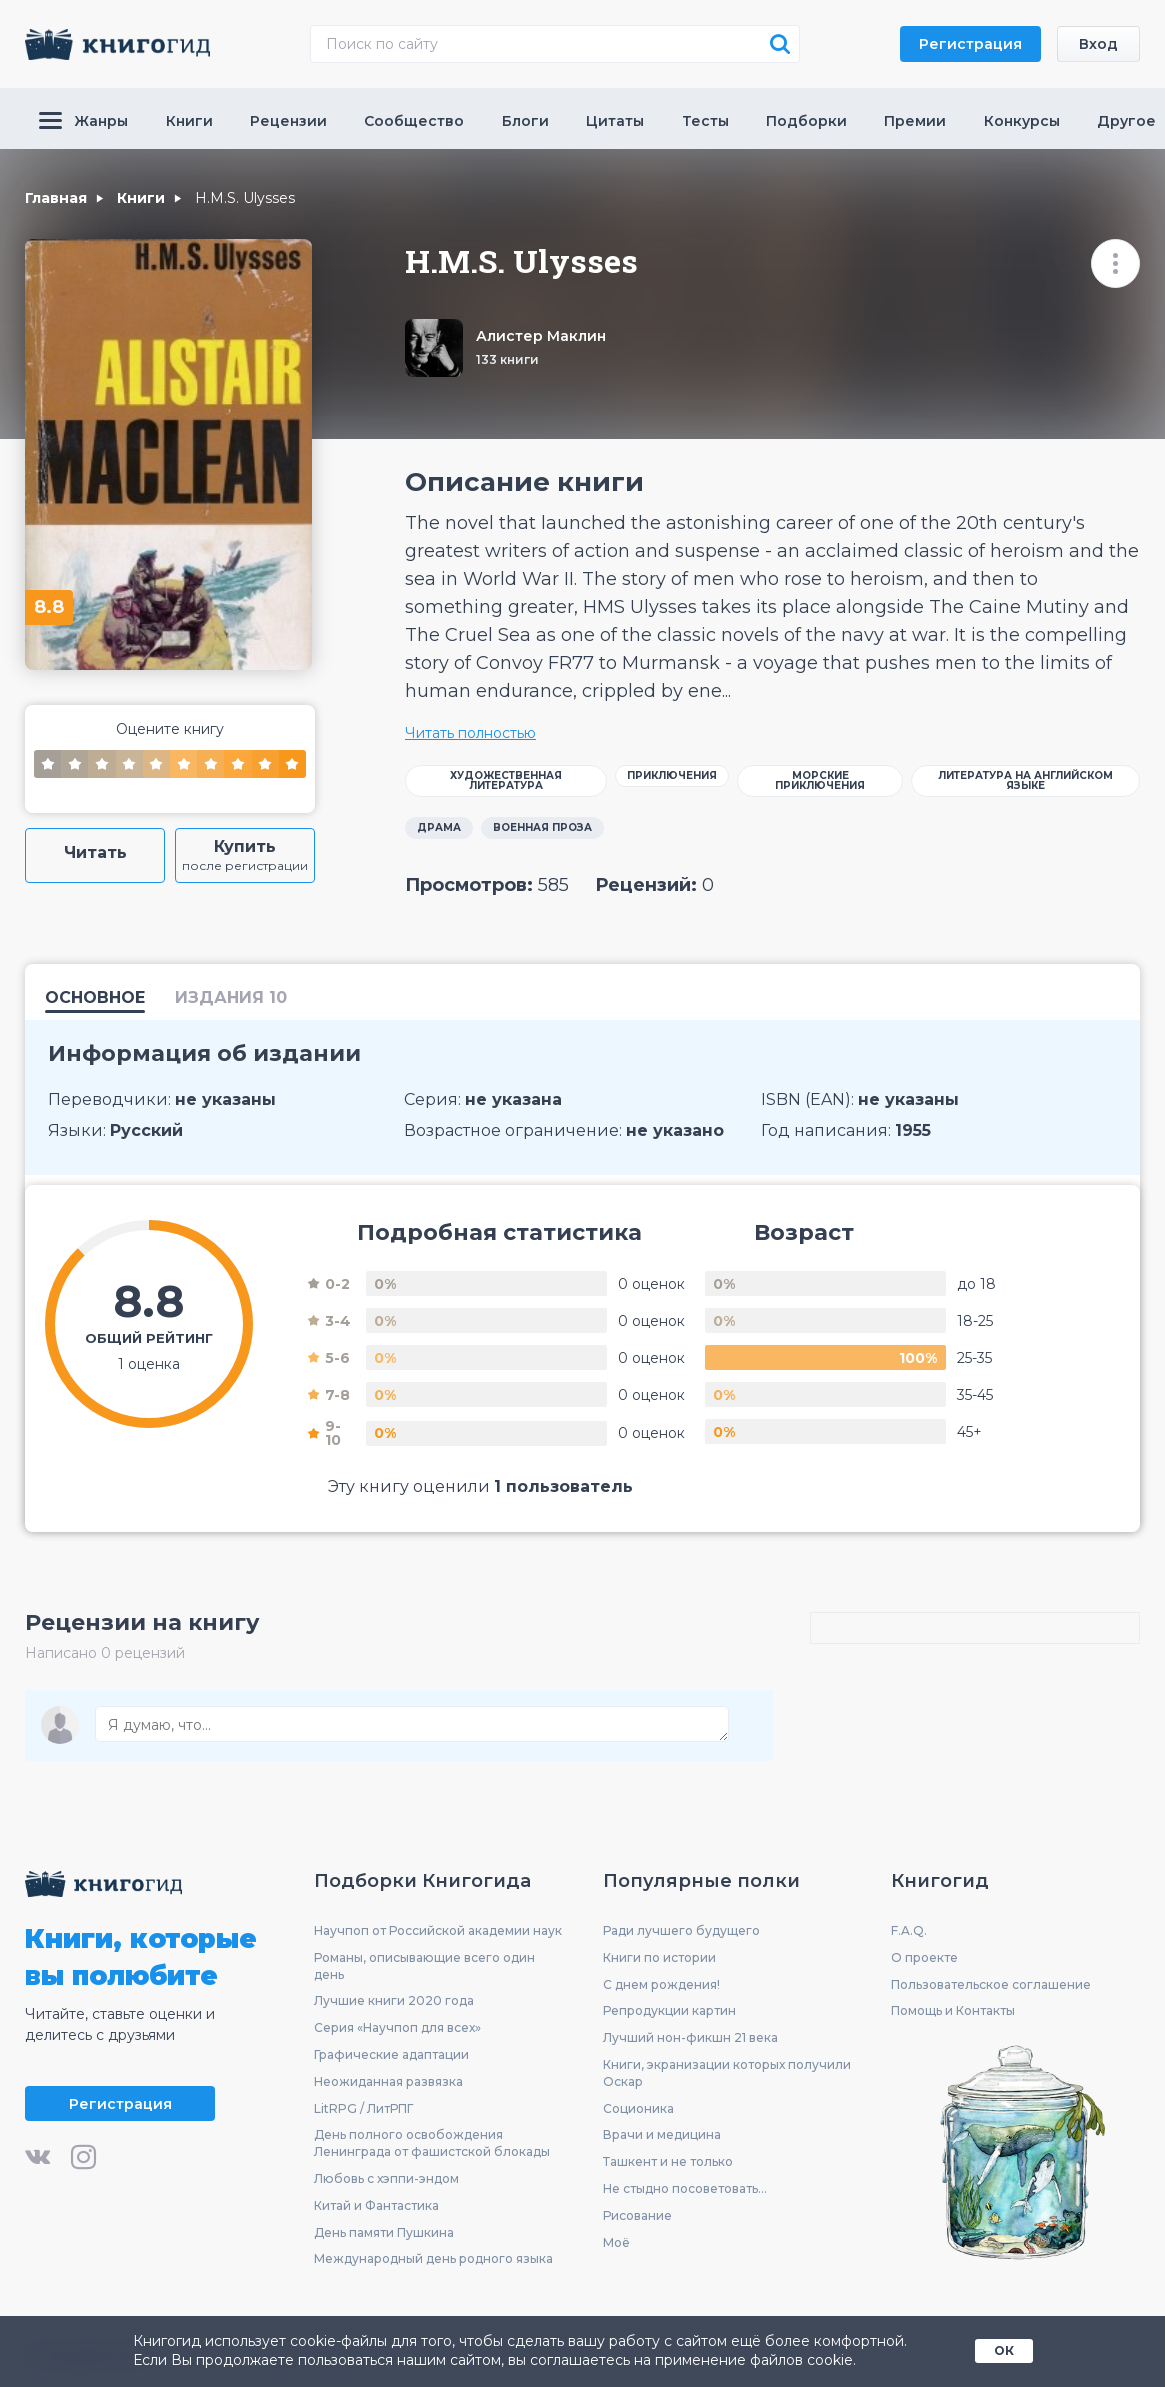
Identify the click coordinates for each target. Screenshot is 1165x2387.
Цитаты (615, 121)
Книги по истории (659, 1957)
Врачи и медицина (662, 2134)
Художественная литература (506, 780)
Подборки (806, 121)
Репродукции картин (669, 2010)
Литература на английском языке (1025, 780)
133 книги (507, 359)
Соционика (638, 2108)
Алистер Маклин (541, 336)
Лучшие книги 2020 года (394, 2000)
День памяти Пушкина (384, 2232)
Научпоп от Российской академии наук (438, 1930)
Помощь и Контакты (953, 2010)
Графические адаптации (391, 2054)
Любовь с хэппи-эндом (386, 2178)
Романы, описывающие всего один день (424, 1966)
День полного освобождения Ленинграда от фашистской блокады (432, 2143)
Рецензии (288, 121)
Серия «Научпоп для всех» (397, 2027)
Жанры (83, 121)
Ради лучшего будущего (681, 1930)
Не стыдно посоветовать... (685, 2188)
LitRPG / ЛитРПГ (363, 2108)
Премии (915, 121)
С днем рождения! (661, 1984)
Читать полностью (470, 733)
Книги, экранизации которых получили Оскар (727, 2073)
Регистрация (970, 44)
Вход (1098, 44)
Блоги (525, 121)
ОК (1004, 2350)
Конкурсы (1022, 121)
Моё (616, 2242)
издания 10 (231, 998)
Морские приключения (820, 780)
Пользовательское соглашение (991, 1984)
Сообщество (414, 121)
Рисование (637, 2215)
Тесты (705, 121)
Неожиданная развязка (388, 2081)
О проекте (924, 1957)
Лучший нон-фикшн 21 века (690, 2037)
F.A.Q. (909, 1930)
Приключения (672, 775)
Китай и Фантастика (376, 2205)
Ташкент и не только (668, 2161)
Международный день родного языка (433, 2258)
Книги (189, 121)
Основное (95, 998)
